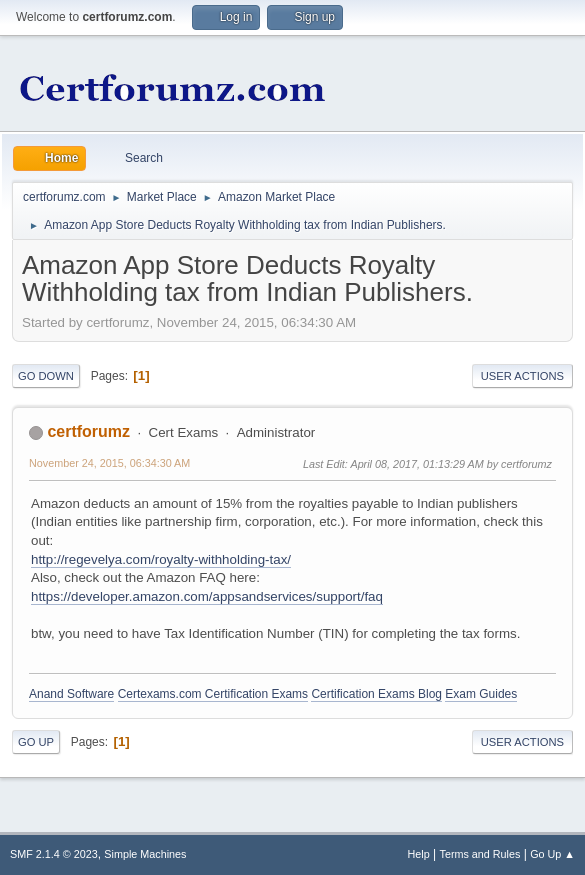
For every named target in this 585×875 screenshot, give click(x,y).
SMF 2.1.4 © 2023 (54, 854)
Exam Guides (481, 694)
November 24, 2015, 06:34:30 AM (109, 463)
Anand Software (71, 694)
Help (419, 854)
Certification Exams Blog (376, 694)
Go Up (36, 742)
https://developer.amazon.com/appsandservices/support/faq (207, 596)
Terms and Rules (480, 854)
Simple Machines (145, 854)
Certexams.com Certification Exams (213, 694)
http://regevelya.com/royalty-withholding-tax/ (161, 559)
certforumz (88, 431)
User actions (522, 376)
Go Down (46, 376)
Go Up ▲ (552, 854)
